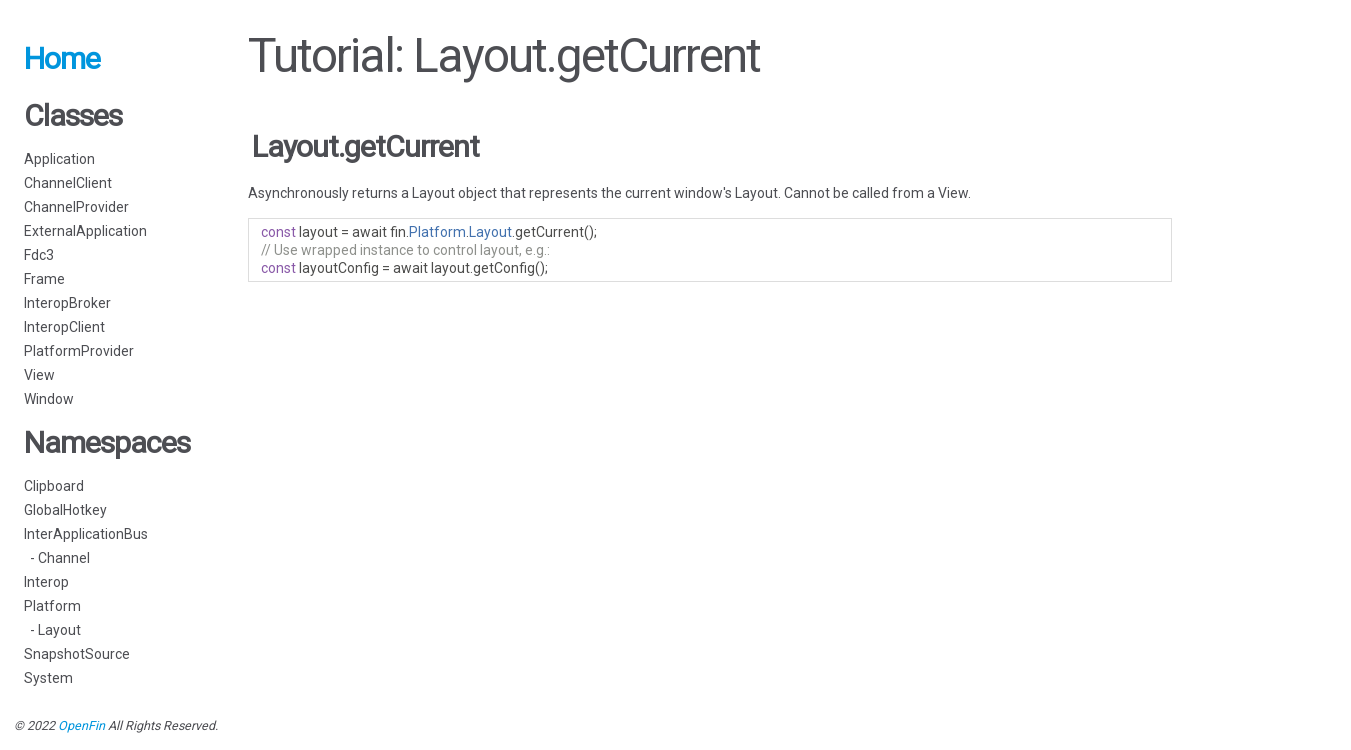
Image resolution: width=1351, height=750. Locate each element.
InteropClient (64, 327)
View (39, 375)
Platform (52, 606)
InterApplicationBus (86, 534)
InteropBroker (67, 303)
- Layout (52, 630)
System (48, 678)
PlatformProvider (79, 351)
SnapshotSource (77, 654)
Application (59, 159)
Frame (44, 279)
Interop (46, 582)
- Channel (57, 558)
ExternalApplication (85, 231)
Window (49, 399)
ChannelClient (68, 183)
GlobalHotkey (65, 510)
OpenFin (81, 725)
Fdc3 (39, 255)
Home (62, 58)
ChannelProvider (76, 207)
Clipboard (54, 486)
